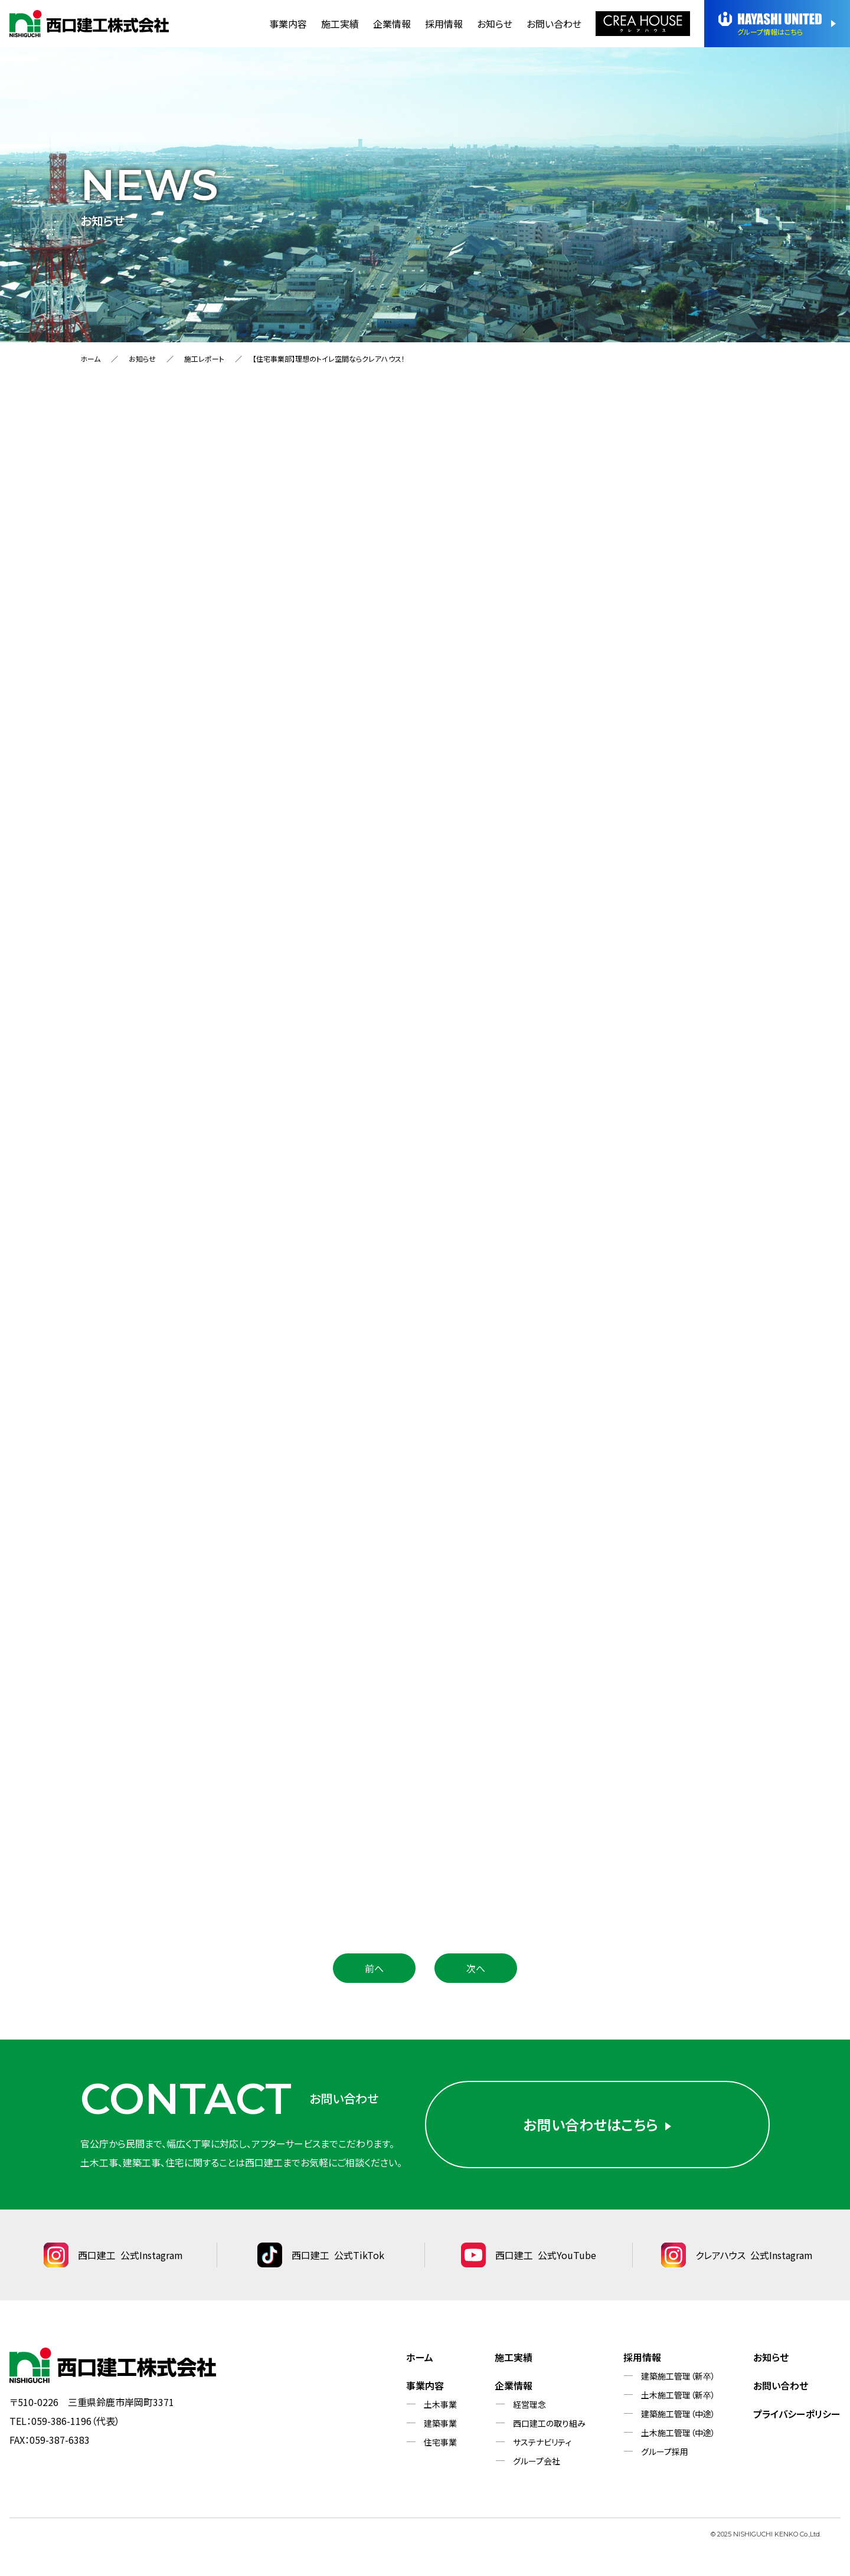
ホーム (90, 358)
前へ (374, 1968)
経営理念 (529, 2404)
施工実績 (340, 24)
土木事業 (440, 2404)
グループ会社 (536, 2461)
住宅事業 (440, 2442)
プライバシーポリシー (797, 2414)
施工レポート (204, 358)
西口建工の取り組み (549, 2423)
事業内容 (288, 24)
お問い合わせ (554, 24)
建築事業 (440, 2423)
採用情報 (444, 24)
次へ (475, 1968)
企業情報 (392, 24)
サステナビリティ (542, 2442)
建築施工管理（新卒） (678, 2376)
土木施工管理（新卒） (678, 2395)
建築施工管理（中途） (678, 2414)
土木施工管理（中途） (678, 2432)
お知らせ (494, 24)
